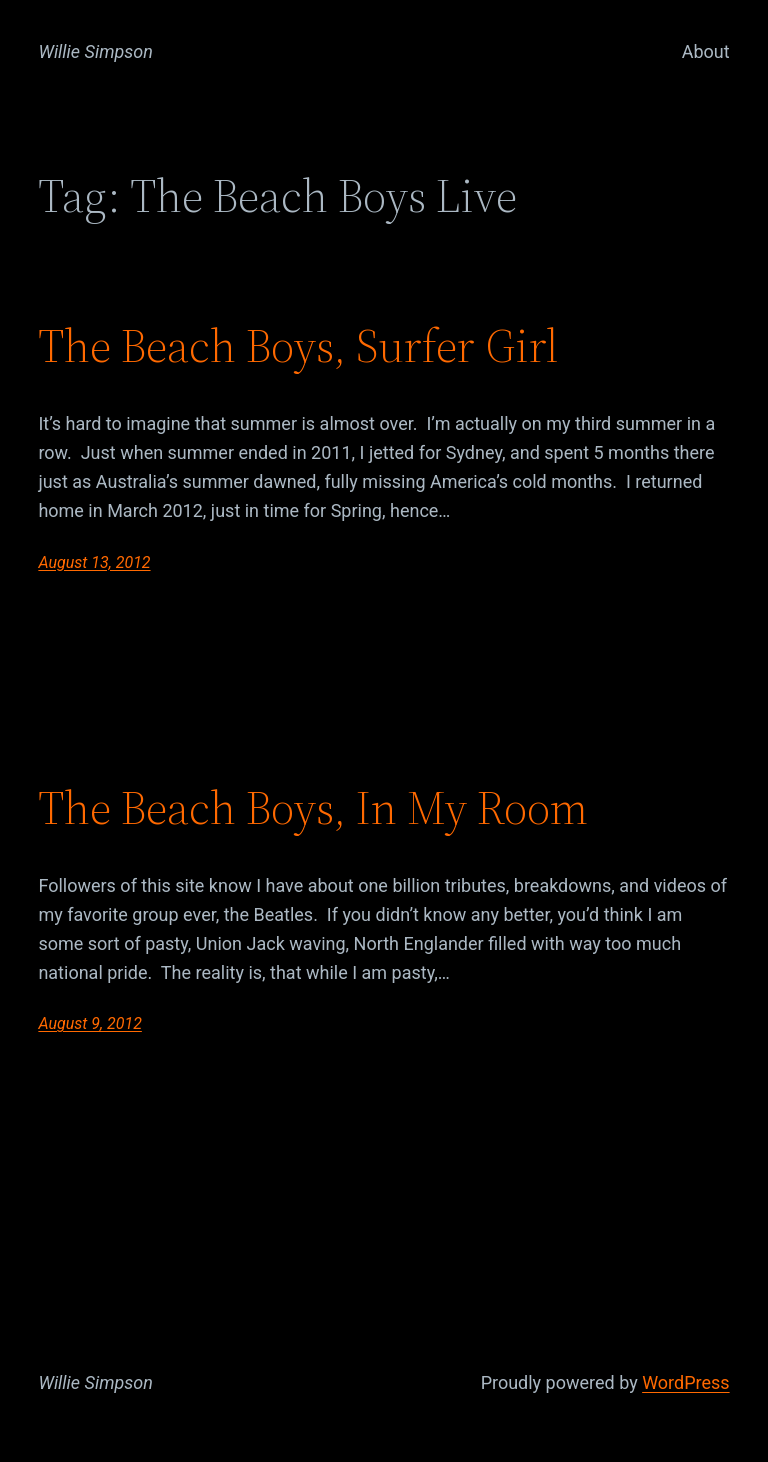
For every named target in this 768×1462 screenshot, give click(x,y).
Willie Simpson (95, 51)
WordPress (685, 1382)
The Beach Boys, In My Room (313, 807)
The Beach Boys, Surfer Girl (298, 345)
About (706, 51)
